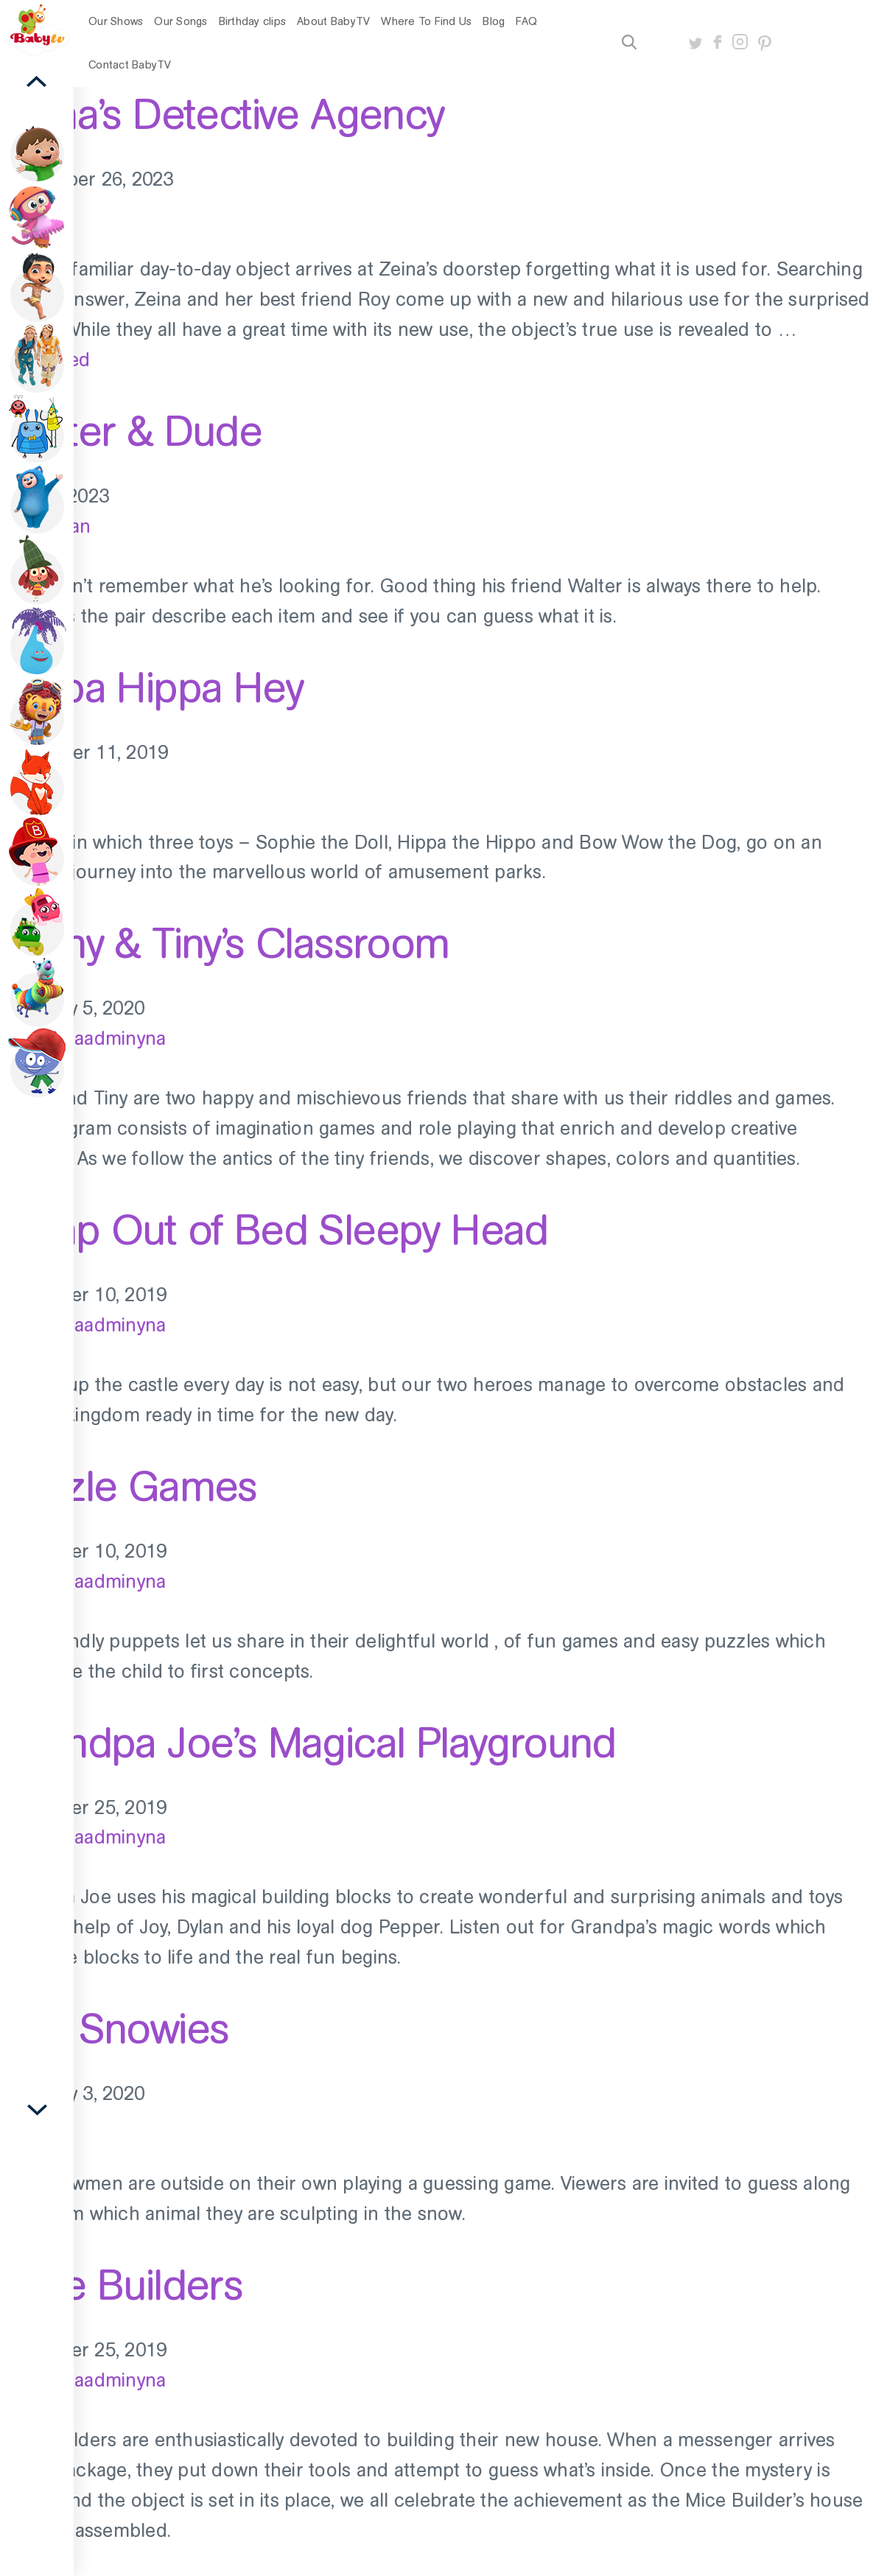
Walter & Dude (131, 431)
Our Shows (115, 21)
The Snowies (114, 2028)
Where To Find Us (426, 21)
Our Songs (180, 21)
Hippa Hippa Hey (151, 687)
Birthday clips (253, 21)
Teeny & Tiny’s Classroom (224, 943)
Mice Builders (121, 2285)
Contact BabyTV (130, 64)
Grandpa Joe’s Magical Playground (308, 1742)
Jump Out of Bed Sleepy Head (274, 1229)
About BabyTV (333, 21)
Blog (494, 21)
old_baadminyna (96, 1038)
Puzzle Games (128, 1486)
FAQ (526, 21)
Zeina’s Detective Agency (222, 114)
